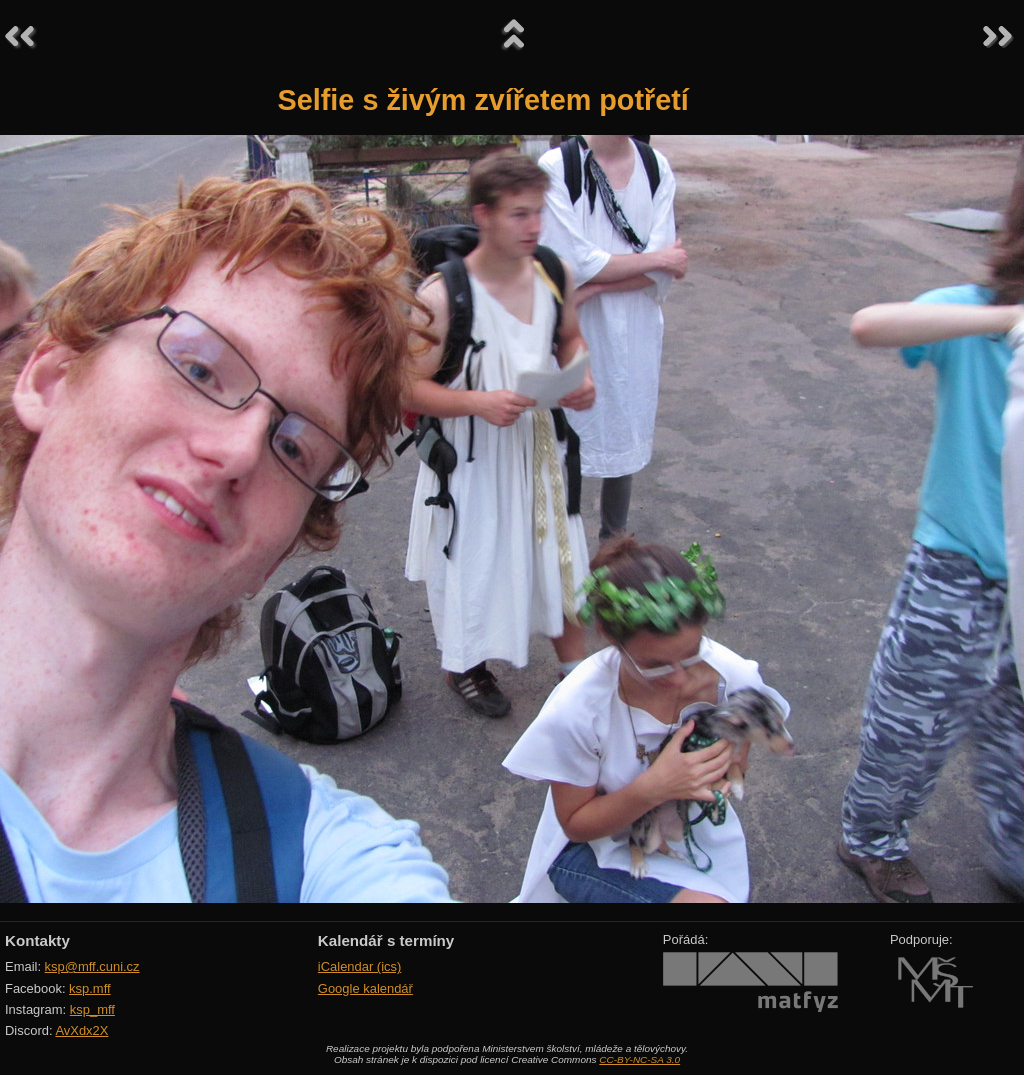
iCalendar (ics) (360, 966)
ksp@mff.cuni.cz (92, 966)
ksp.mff (90, 988)
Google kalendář (365, 988)
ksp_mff (92, 1009)
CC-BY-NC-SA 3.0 (639, 1059)
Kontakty (37, 940)
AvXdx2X (81, 1030)
